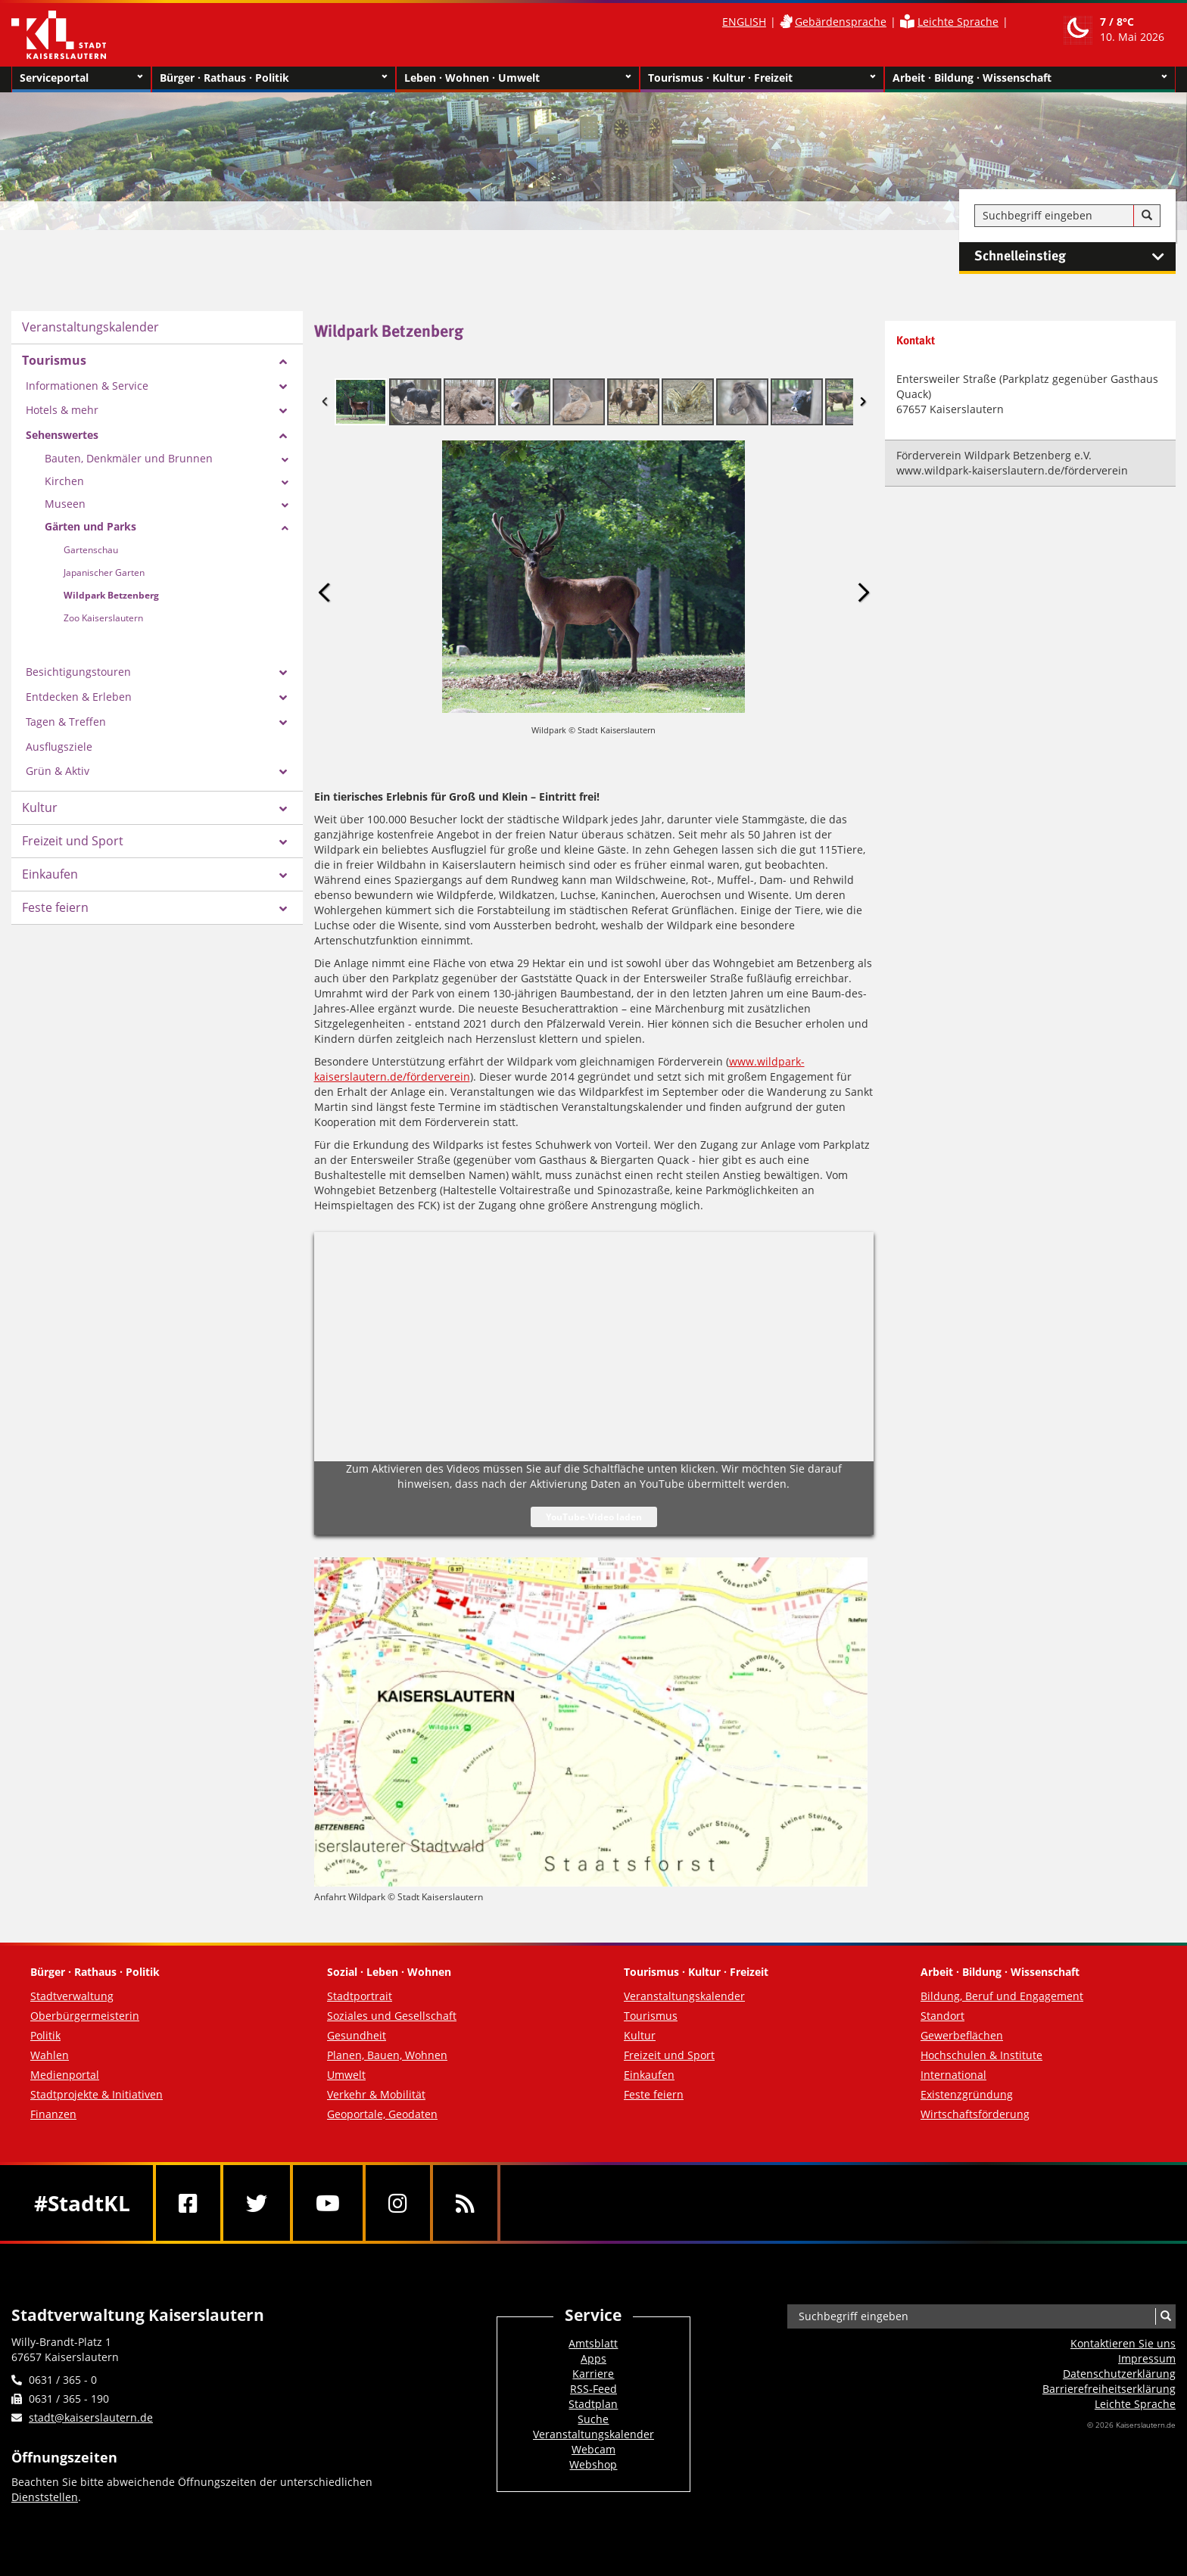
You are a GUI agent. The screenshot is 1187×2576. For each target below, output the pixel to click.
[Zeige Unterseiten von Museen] (285, 505)
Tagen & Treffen (66, 721)
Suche (593, 2419)
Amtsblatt (593, 2343)
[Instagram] (398, 2203)
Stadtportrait (359, 1996)
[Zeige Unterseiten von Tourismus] (283, 362)
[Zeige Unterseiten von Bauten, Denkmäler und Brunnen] (285, 460)
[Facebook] (188, 2203)
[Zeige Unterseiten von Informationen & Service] (283, 387)
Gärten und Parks (90, 526)
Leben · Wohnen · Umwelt (518, 78)
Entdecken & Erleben (79, 696)
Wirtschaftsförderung (975, 2114)
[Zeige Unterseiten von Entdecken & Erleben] (283, 698)
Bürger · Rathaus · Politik (274, 78)
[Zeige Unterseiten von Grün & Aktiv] (283, 772)
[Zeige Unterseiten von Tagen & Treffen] (283, 723)
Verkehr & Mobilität (376, 2094)
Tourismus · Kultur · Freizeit (762, 78)
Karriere (593, 2373)
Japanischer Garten (104, 572)
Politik (45, 2035)
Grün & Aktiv (57, 771)
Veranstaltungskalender (90, 327)
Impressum (1147, 2358)
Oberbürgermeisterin (84, 2015)
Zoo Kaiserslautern (103, 617)
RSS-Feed (593, 2389)
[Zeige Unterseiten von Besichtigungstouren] (283, 673)
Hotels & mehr (62, 410)
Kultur (40, 807)
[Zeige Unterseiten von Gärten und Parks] (285, 528)
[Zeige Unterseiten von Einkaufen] (283, 875)
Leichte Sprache (958, 21)
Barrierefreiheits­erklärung (1109, 2389)
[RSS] (465, 2203)
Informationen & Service (87, 385)
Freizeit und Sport (72, 840)
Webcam (593, 2449)
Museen (65, 503)
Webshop (593, 2464)
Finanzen (53, 2114)
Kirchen (64, 481)
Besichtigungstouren (78, 671)
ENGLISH (744, 21)
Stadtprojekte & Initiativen (96, 2094)
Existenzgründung (967, 2094)
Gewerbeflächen (962, 2035)
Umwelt (346, 2074)
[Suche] (1147, 215)
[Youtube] (328, 2203)
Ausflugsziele (59, 746)
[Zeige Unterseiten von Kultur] (283, 809)
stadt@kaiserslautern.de (91, 2417)
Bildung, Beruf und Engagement (1002, 1996)
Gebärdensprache (840, 21)
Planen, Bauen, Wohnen (387, 2055)
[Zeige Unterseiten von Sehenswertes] (283, 436)
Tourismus (54, 360)
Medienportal (64, 2074)
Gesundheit (356, 2035)
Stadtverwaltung (72, 1996)
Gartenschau (91, 549)
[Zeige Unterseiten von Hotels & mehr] (283, 411)
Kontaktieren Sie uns (1123, 2343)
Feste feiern (55, 907)
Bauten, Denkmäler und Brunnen (129, 458)
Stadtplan (593, 2404)
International (953, 2074)
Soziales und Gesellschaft (391, 2015)
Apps (593, 2358)
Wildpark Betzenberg (111, 595)
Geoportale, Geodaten (382, 2114)
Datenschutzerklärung (1119, 2373)
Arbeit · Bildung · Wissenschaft (1030, 78)
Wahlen (49, 2055)
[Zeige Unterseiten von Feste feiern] (283, 909)
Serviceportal (81, 78)
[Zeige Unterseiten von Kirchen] (285, 483)
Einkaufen (50, 874)
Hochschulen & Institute (981, 2055)
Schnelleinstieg (1075, 256)
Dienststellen (44, 2497)
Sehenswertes (62, 435)
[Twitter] (256, 2203)
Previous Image (324, 592)
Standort (942, 2015)
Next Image (863, 592)
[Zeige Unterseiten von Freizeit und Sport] (283, 842)
